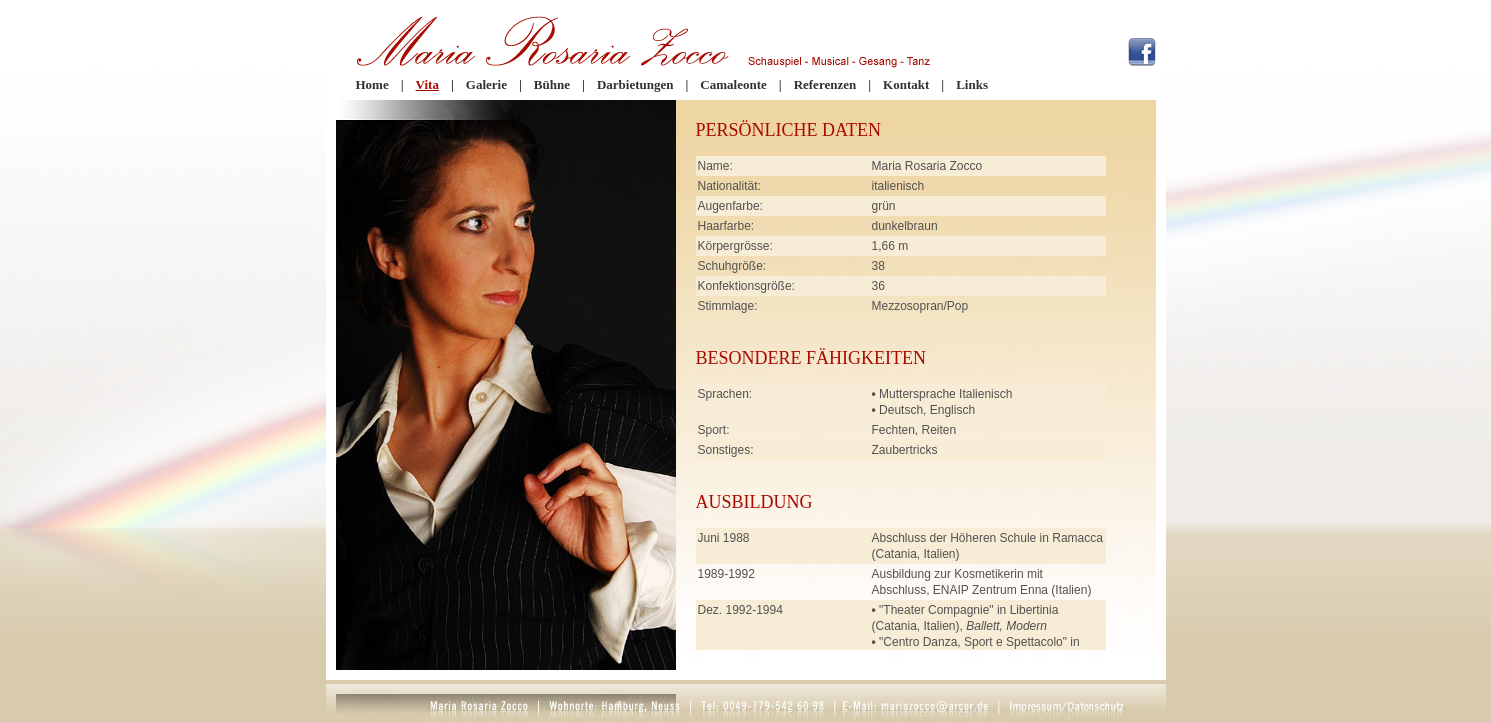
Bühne (552, 84)
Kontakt (906, 84)
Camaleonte (733, 84)
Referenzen (825, 84)
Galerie (486, 84)
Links (972, 84)
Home (372, 84)
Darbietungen (635, 84)
